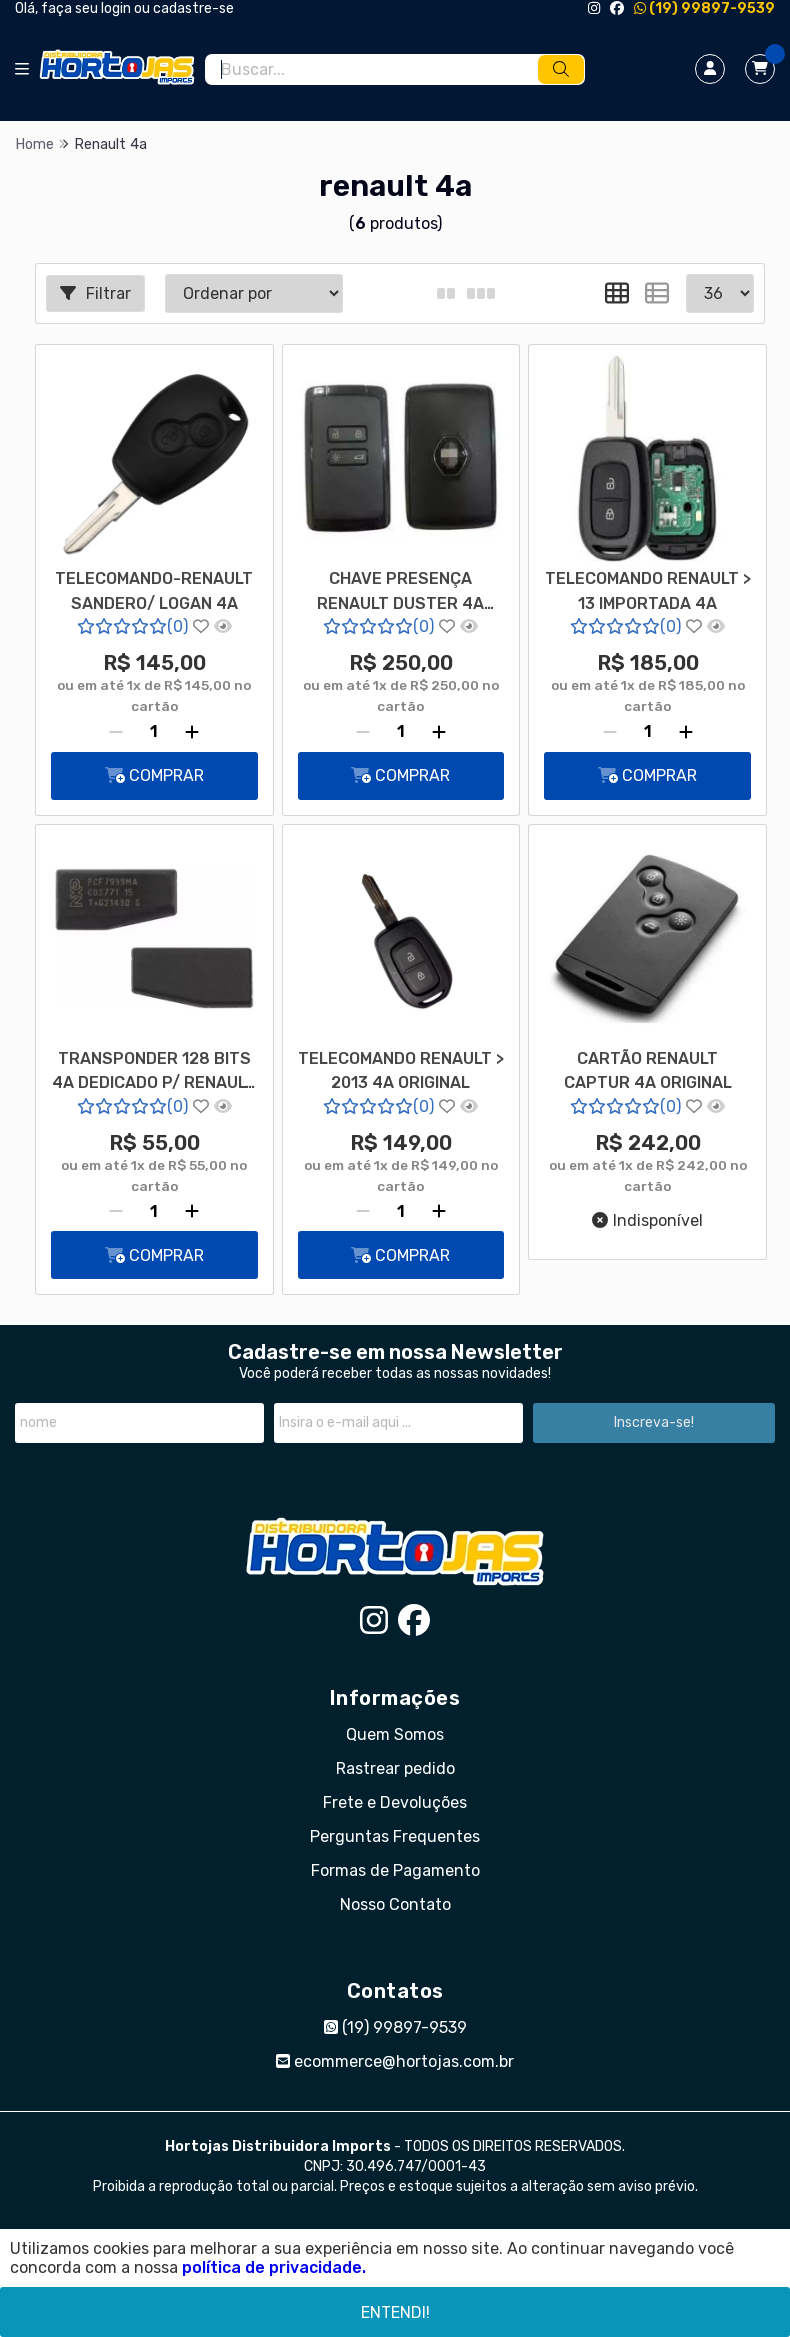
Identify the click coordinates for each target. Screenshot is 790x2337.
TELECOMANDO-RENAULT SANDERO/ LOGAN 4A (154, 590)
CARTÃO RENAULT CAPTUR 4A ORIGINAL (648, 1070)
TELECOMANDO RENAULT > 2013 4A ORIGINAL (401, 1070)
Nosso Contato (395, 1904)
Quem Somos (395, 1734)
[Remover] (116, 732)
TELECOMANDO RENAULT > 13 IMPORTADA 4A (648, 590)
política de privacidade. (274, 2267)
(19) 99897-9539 (704, 8)
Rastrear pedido (395, 1768)
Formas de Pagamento (395, 1870)
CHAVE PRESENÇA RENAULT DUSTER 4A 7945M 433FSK (400, 593)
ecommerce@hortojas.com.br (395, 2061)
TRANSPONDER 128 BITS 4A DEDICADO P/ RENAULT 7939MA (154, 1073)
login (117, 8)
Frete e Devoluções (395, 1802)
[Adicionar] (192, 732)
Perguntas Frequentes (395, 1836)
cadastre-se (193, 8)
